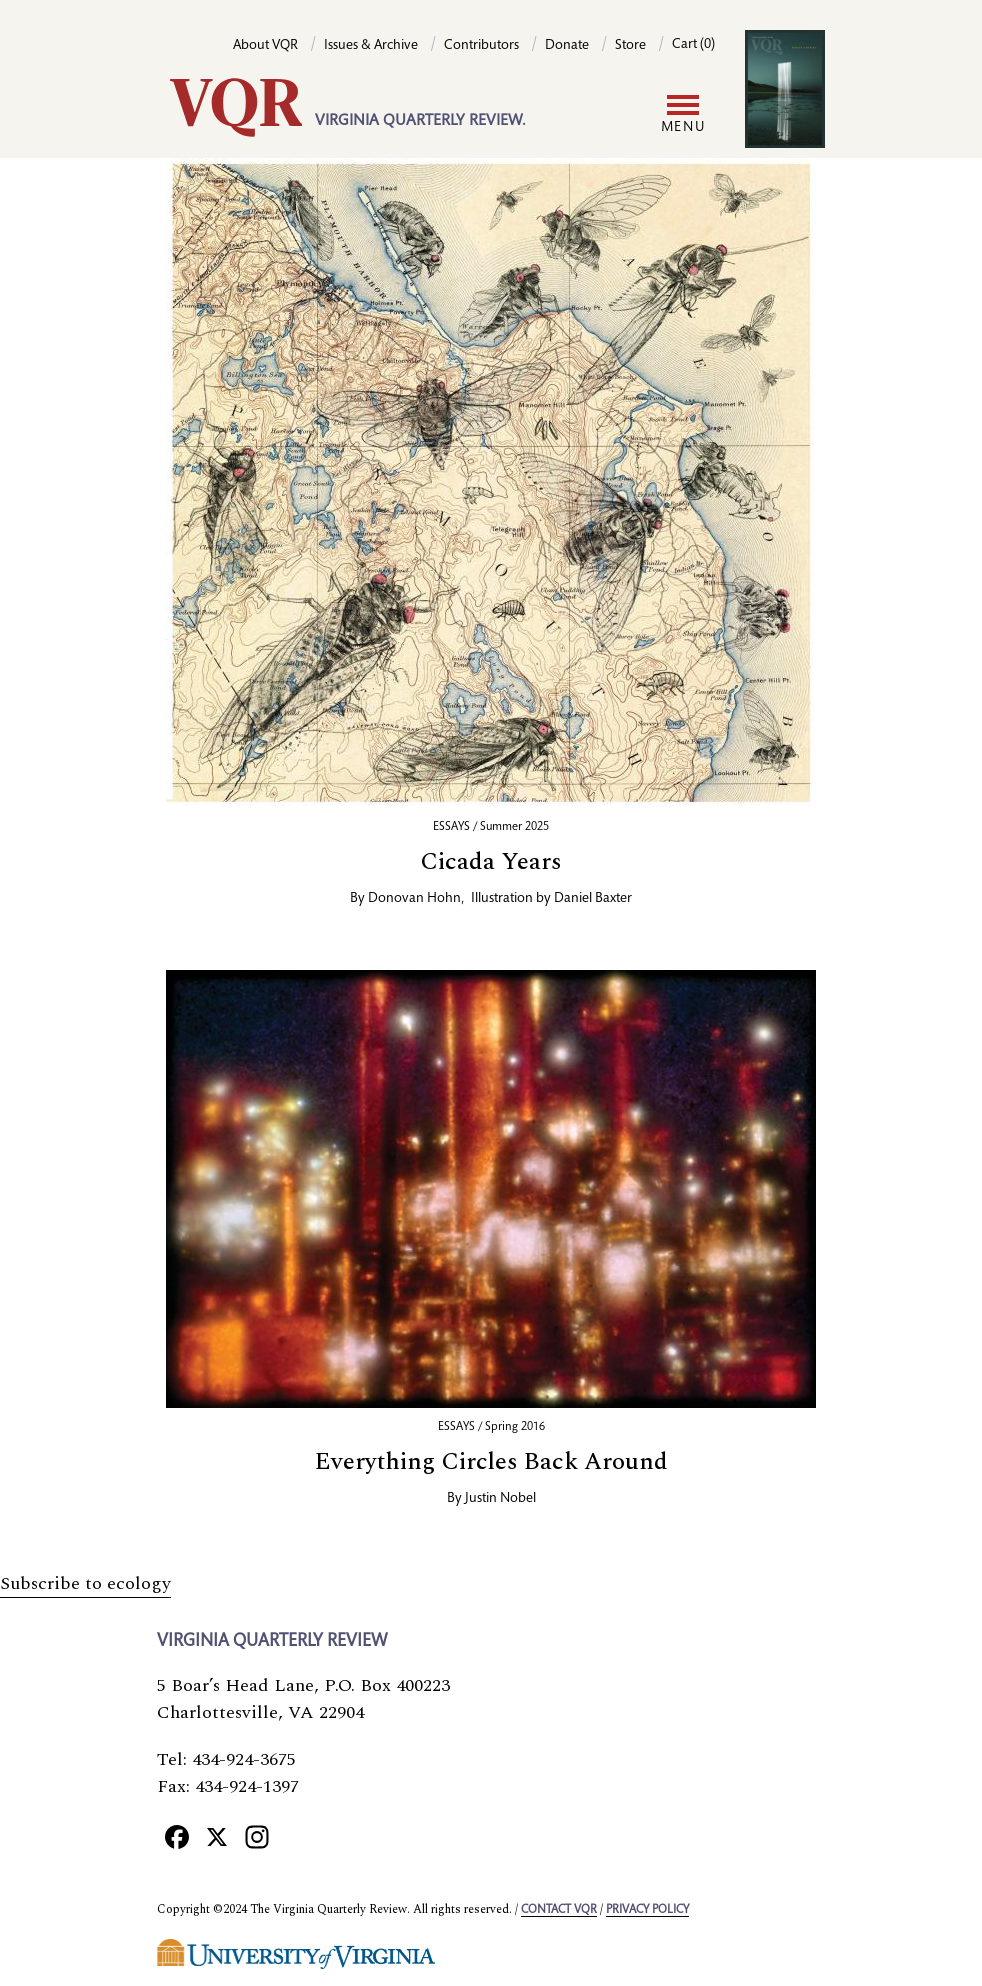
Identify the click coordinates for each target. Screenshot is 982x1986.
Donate (567, 46)
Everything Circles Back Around (491, 1462)
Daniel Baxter (593, 899)
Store (630, 46)
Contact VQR (559, 1910)
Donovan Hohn (414, 899)
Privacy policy (647, 1910)
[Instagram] (257, 1837)
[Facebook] (177, 1837)
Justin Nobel (500, 1499)
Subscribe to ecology (85, 1583)
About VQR (265, 46)
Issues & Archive (371, 46)
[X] (217, 1837)
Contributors (481, 46)
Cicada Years (491, 862)
